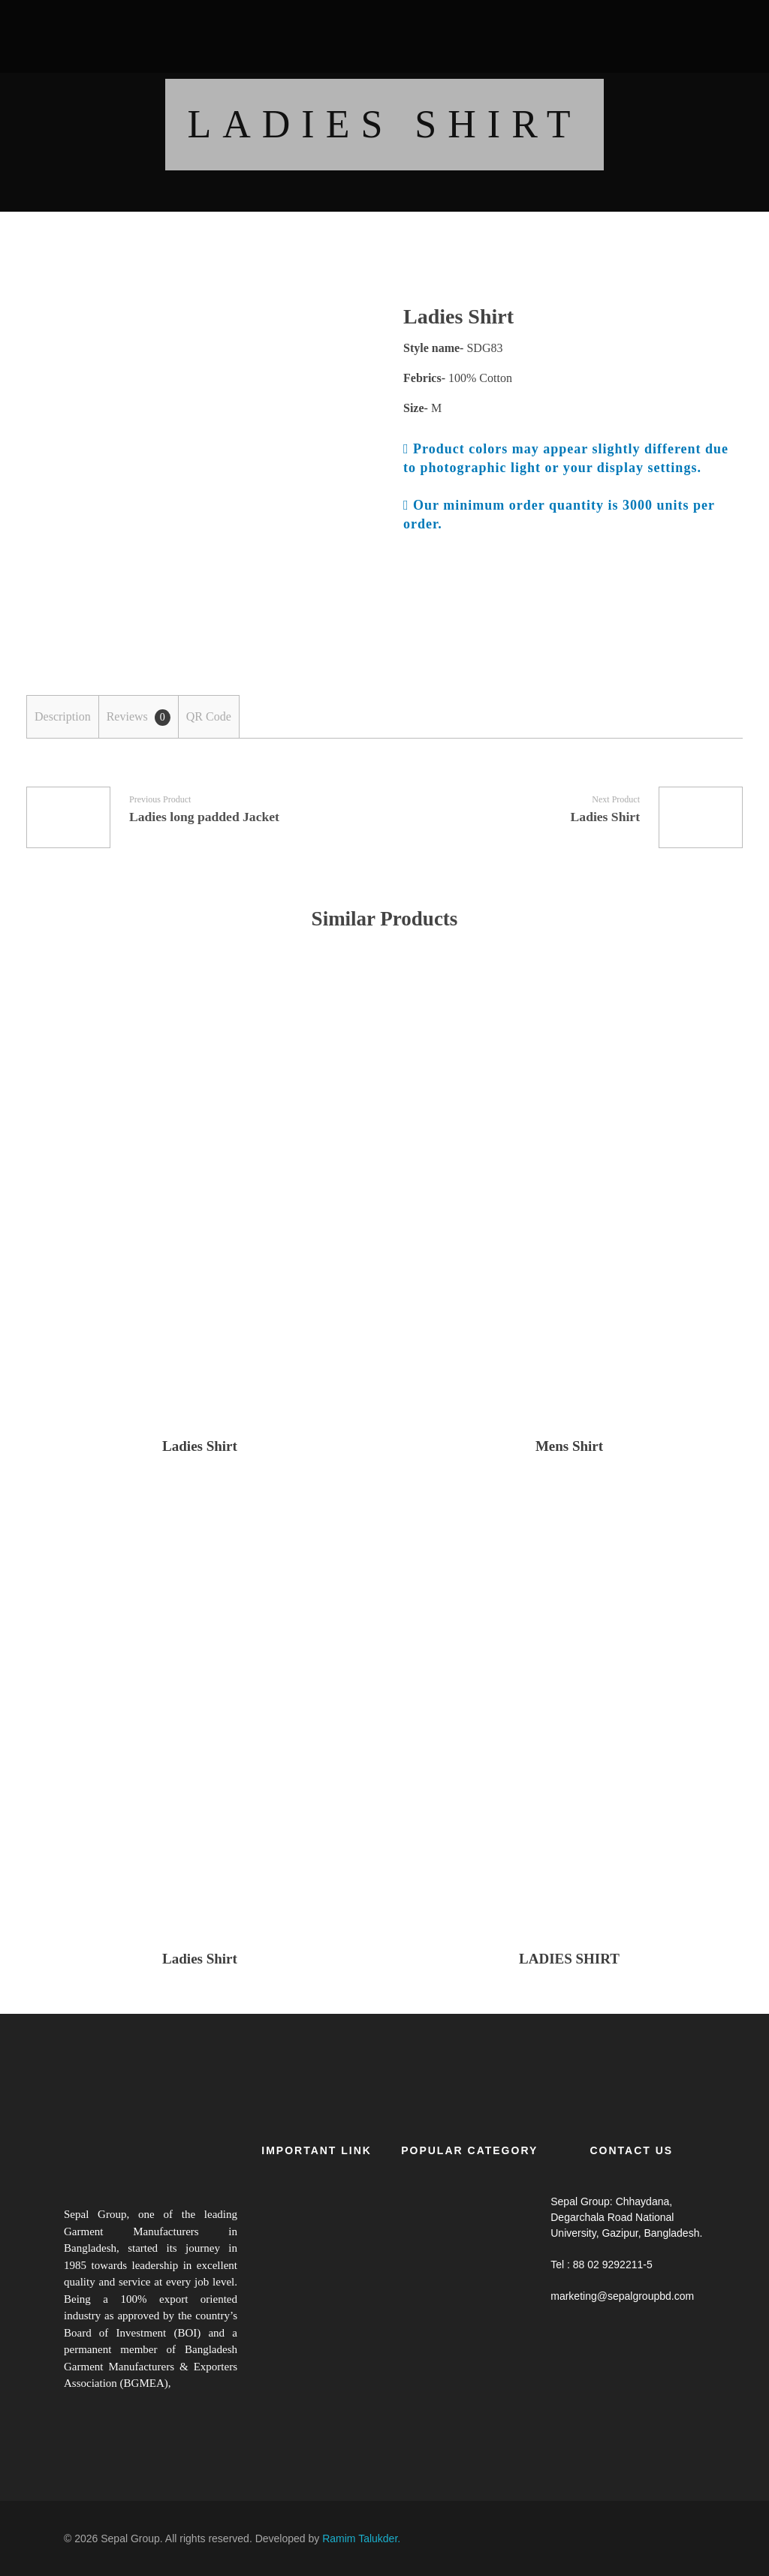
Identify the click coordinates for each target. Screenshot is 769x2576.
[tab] (62, 717)
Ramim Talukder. (361, 2538)
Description (63, 716)
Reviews (138, 717)
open (339, 332)
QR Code (208, 716)
